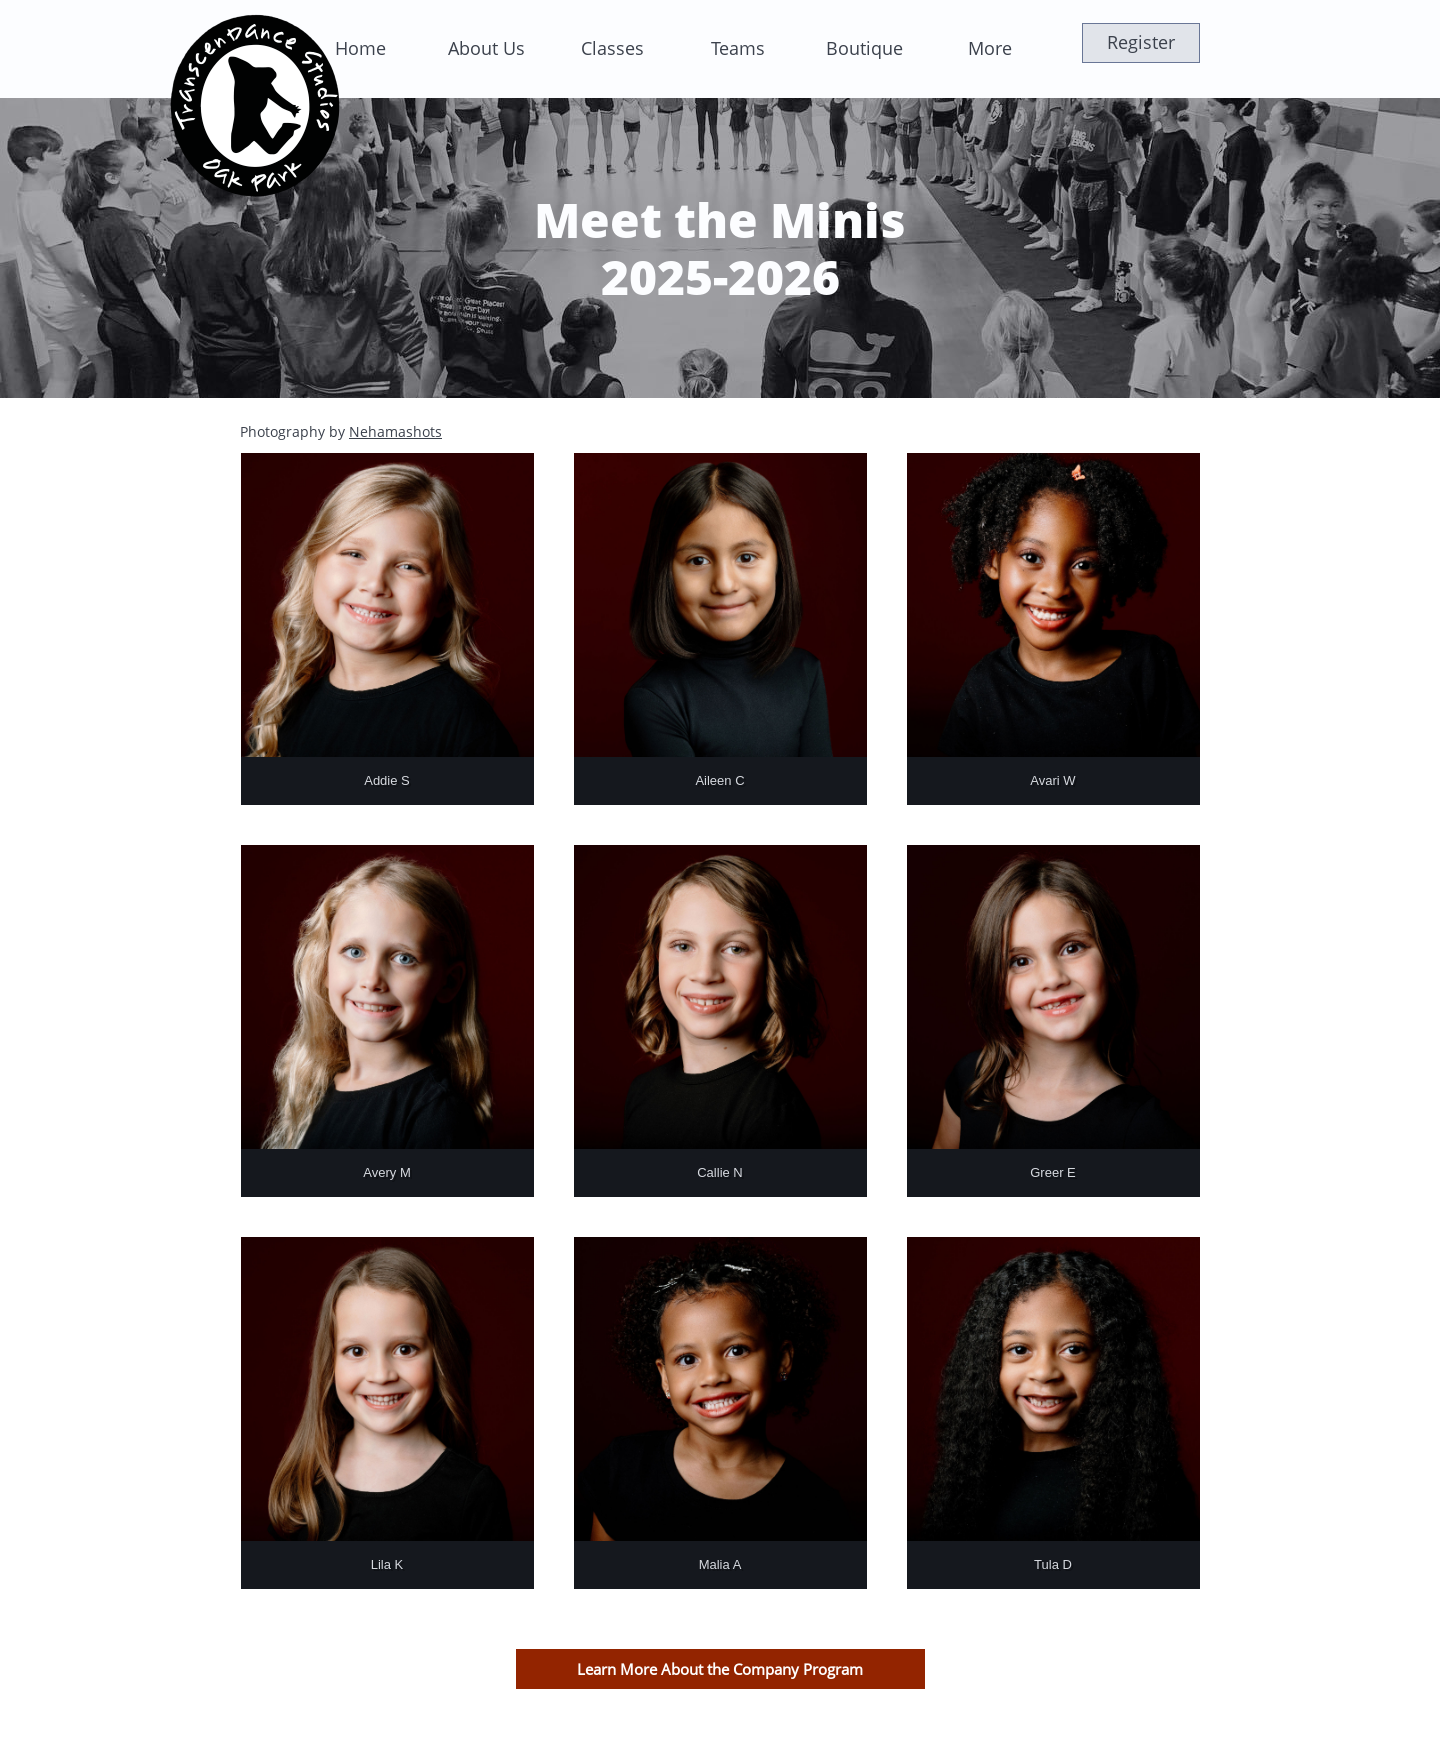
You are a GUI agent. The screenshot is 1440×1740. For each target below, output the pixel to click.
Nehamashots (395, 431)
